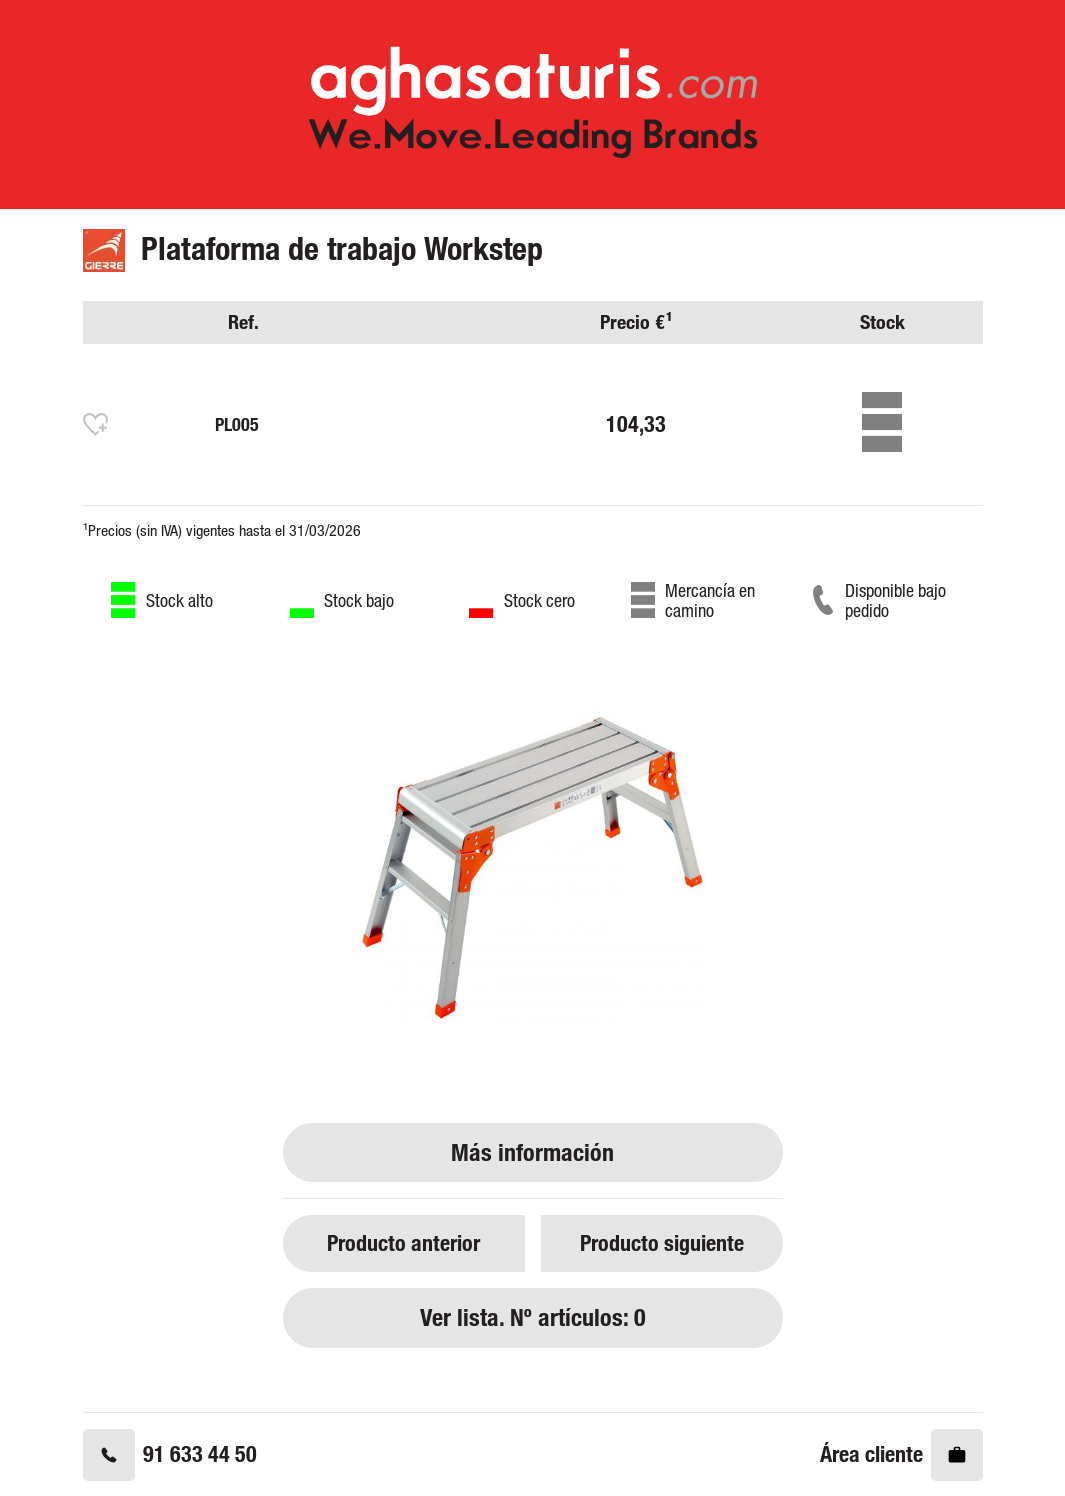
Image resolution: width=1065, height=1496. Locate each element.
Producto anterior (403, 1242)
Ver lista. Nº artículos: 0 (533, 1317)
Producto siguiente (662, 1242)
